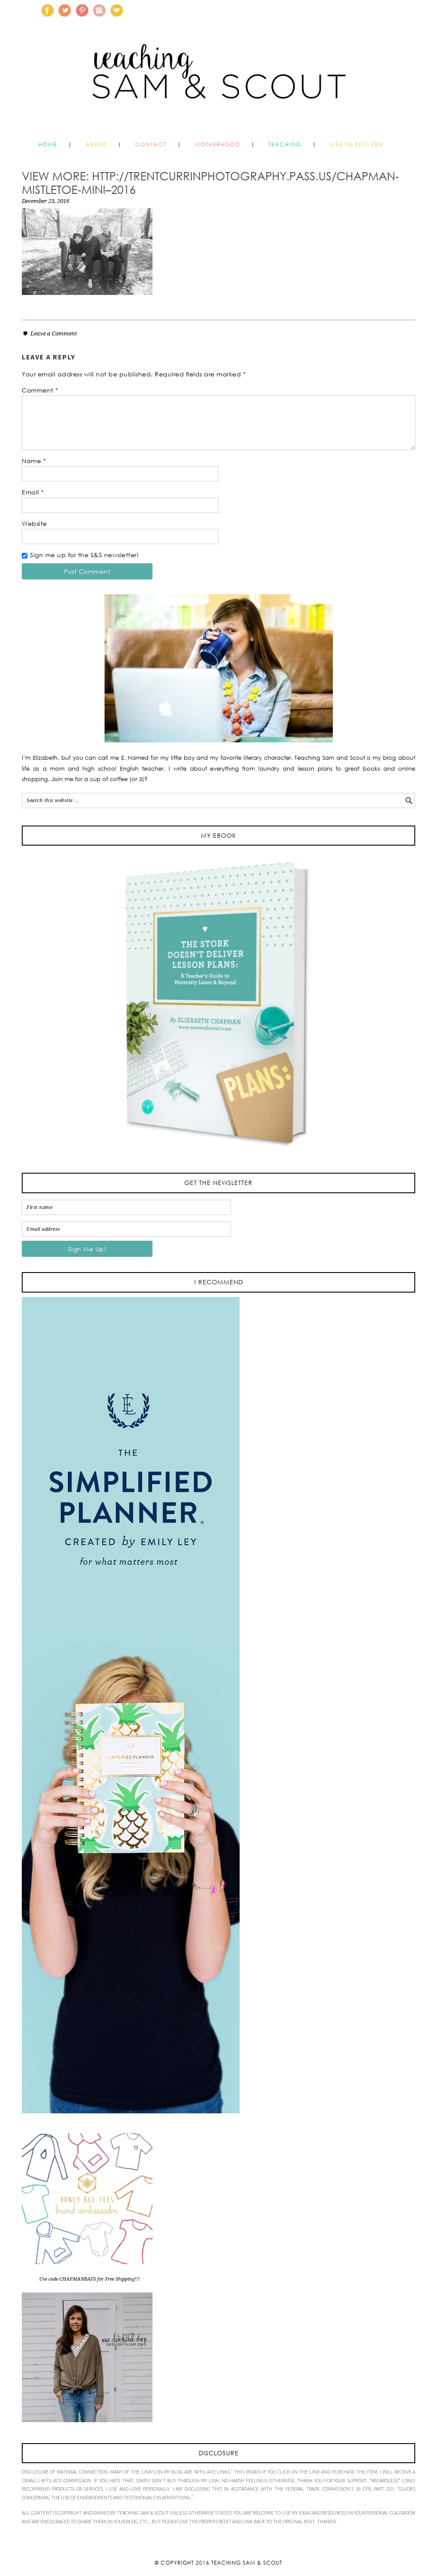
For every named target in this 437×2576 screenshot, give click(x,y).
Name (34, 461)
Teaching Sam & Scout (246, 2562)
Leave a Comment (53, 333)
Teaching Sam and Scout (218, 89)
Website (34, 523)
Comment (40, 390)
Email (33, 492)
